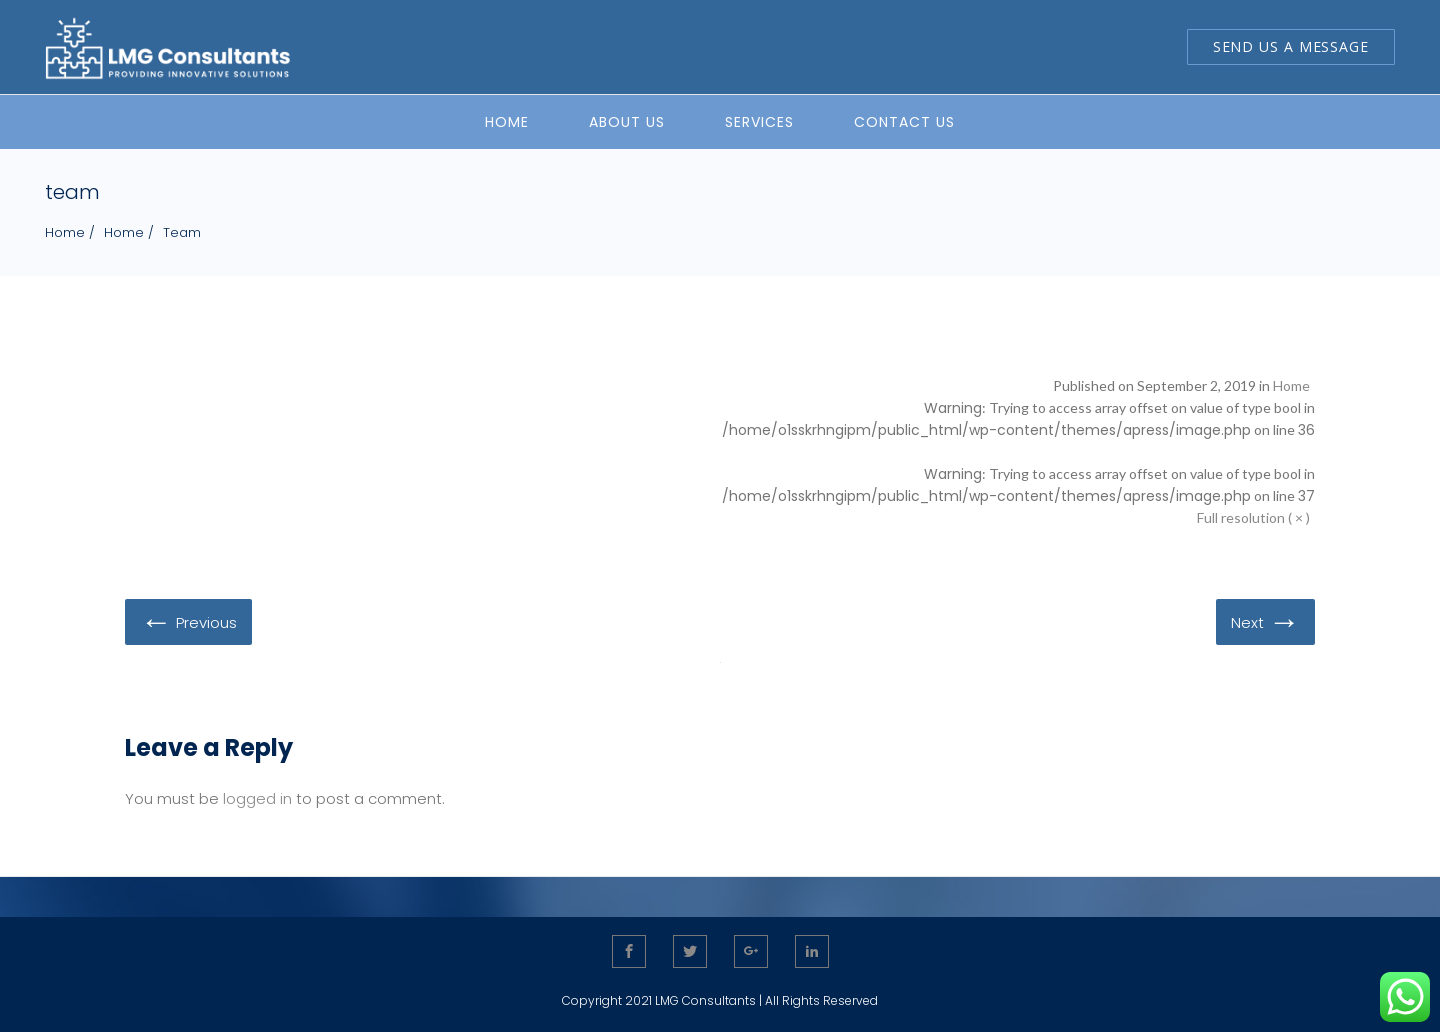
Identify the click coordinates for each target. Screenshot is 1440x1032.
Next (1265, 621)
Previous (188, 621)
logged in (257, 798)
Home (65, 232)
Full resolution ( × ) (1253, 517)
